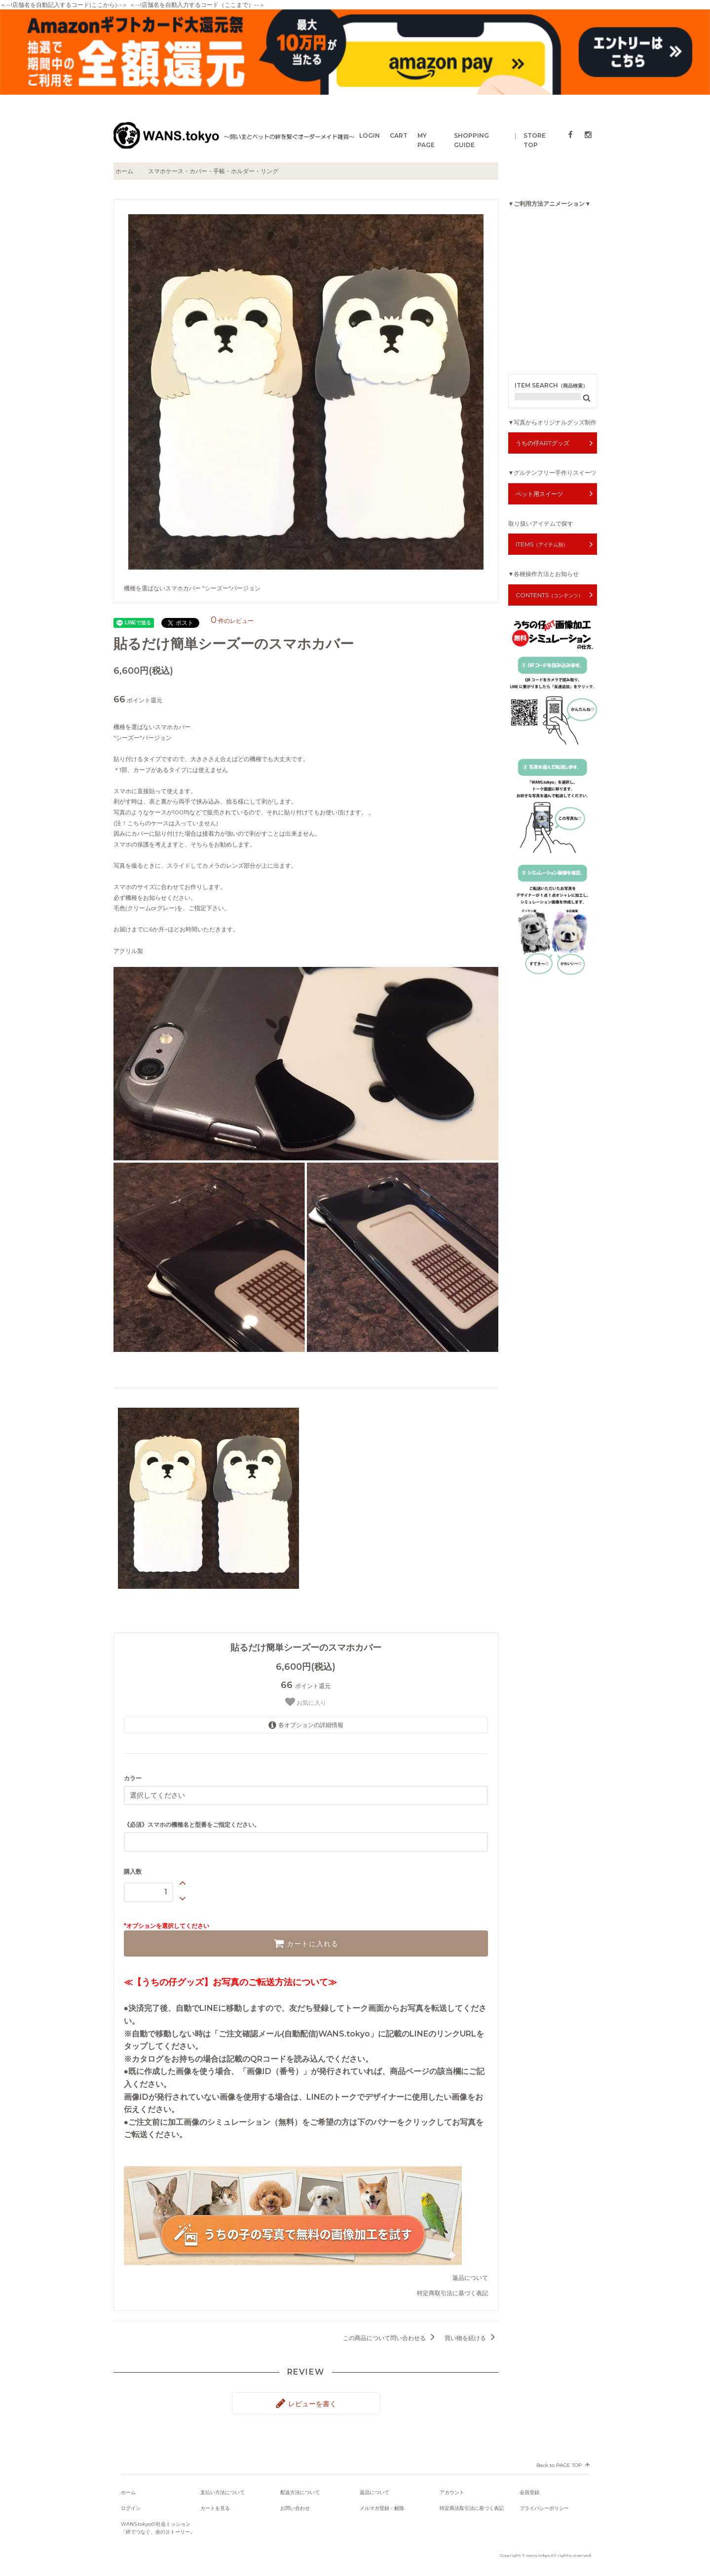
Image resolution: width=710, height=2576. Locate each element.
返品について (470, 2277)
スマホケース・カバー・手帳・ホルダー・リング (213, 171)
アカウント (452, 2492)
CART (399, 135)
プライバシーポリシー (544, 2508)
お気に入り (305, 1702)
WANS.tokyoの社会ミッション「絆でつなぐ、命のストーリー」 (158, 2528)
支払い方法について (222, 2492)
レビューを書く (305, 2403)
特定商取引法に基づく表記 (452, 2293)
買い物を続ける (471, 2338)
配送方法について (300, 2492)
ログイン (131, 2508)
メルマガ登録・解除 (382, 2508)
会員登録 (529, 2492)
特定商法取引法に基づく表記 (472, 2508)
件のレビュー (232, 620)
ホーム (124, 171)
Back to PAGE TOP (559, 2465)
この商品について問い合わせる (390, 2338)
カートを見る (215, 2508)
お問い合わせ (295, 2508)
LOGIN (369, 135)
